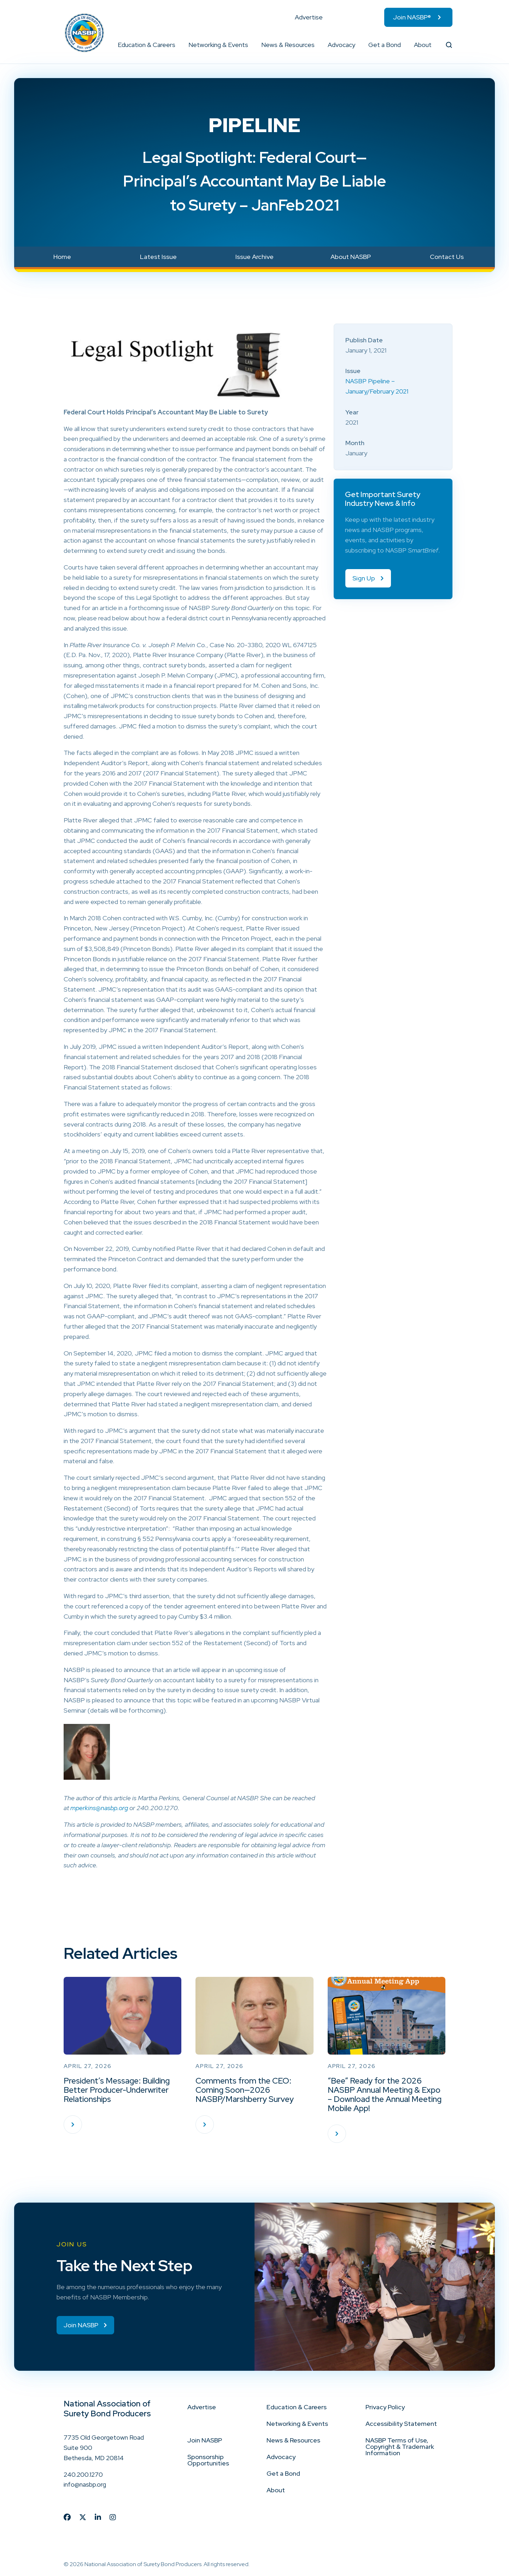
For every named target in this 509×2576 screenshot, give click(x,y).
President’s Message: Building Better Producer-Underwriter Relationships (117, 2089)
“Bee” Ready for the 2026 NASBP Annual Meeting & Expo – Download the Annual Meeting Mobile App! (384, 2094)
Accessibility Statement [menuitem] (401, 2424)
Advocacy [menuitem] (341, 45)
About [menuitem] (423, 45)
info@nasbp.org (85, 2484)
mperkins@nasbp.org (99, 1808)
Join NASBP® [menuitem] (412, 17)
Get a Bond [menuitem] (384, 45)
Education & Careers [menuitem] (146, 45)
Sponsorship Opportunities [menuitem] (208, 2460)
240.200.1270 (83, 2474)
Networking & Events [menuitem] (218, 45)
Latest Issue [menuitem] (158, 257)
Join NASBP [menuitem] (204, 2440)
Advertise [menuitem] (309, 17)
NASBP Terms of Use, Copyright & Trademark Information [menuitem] (399, 2446)
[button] (175, 45)
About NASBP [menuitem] (350, 257)
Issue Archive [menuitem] (254, 257)
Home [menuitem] (62, 257)
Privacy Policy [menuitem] (385, 2407)
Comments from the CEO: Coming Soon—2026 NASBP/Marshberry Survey (244, 2089)
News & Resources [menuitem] (288, 45)
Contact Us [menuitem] (447, 257)
